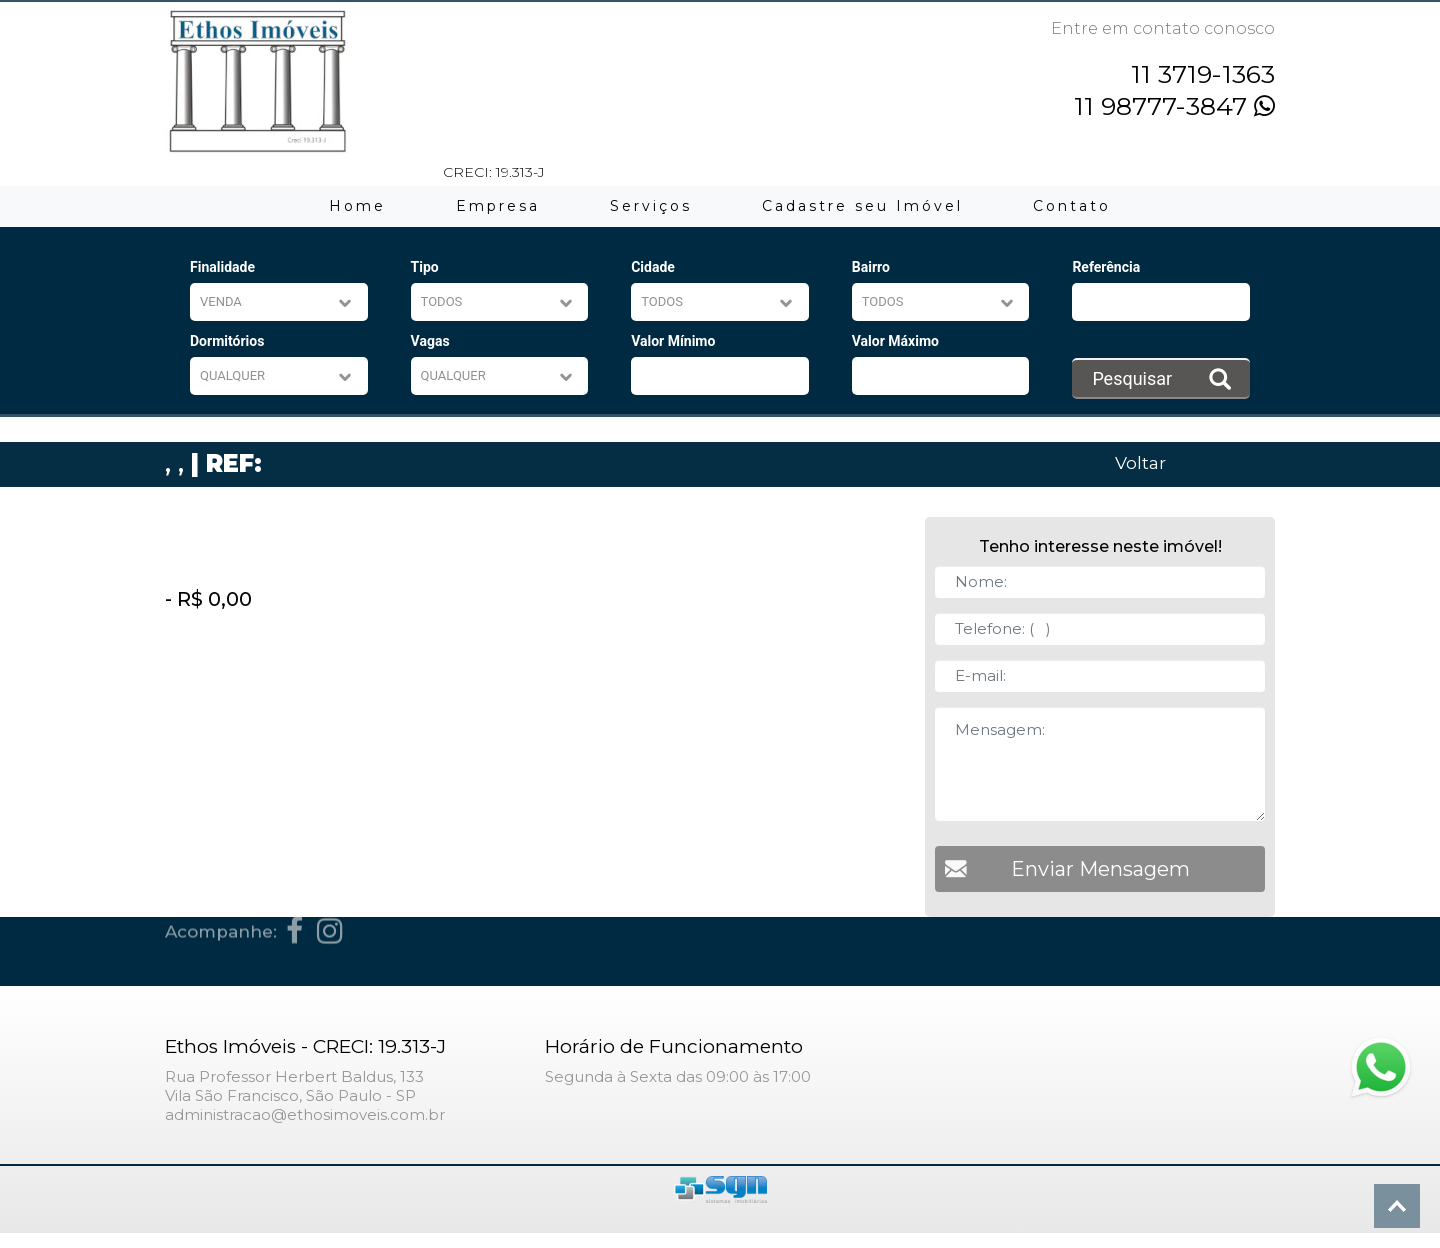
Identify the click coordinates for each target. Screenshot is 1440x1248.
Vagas (430, 341)
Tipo (425, 267)
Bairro (871, 267)
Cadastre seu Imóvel (862, 206)
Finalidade (222, 267)
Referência (1106, 267)
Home (357, 206)
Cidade (653, 267)
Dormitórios (227, 341)
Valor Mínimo (673, 341)
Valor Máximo (895, 341)
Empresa (498, 206)
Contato (1072, 206)
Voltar (1140, 462)
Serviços (651, 206)
